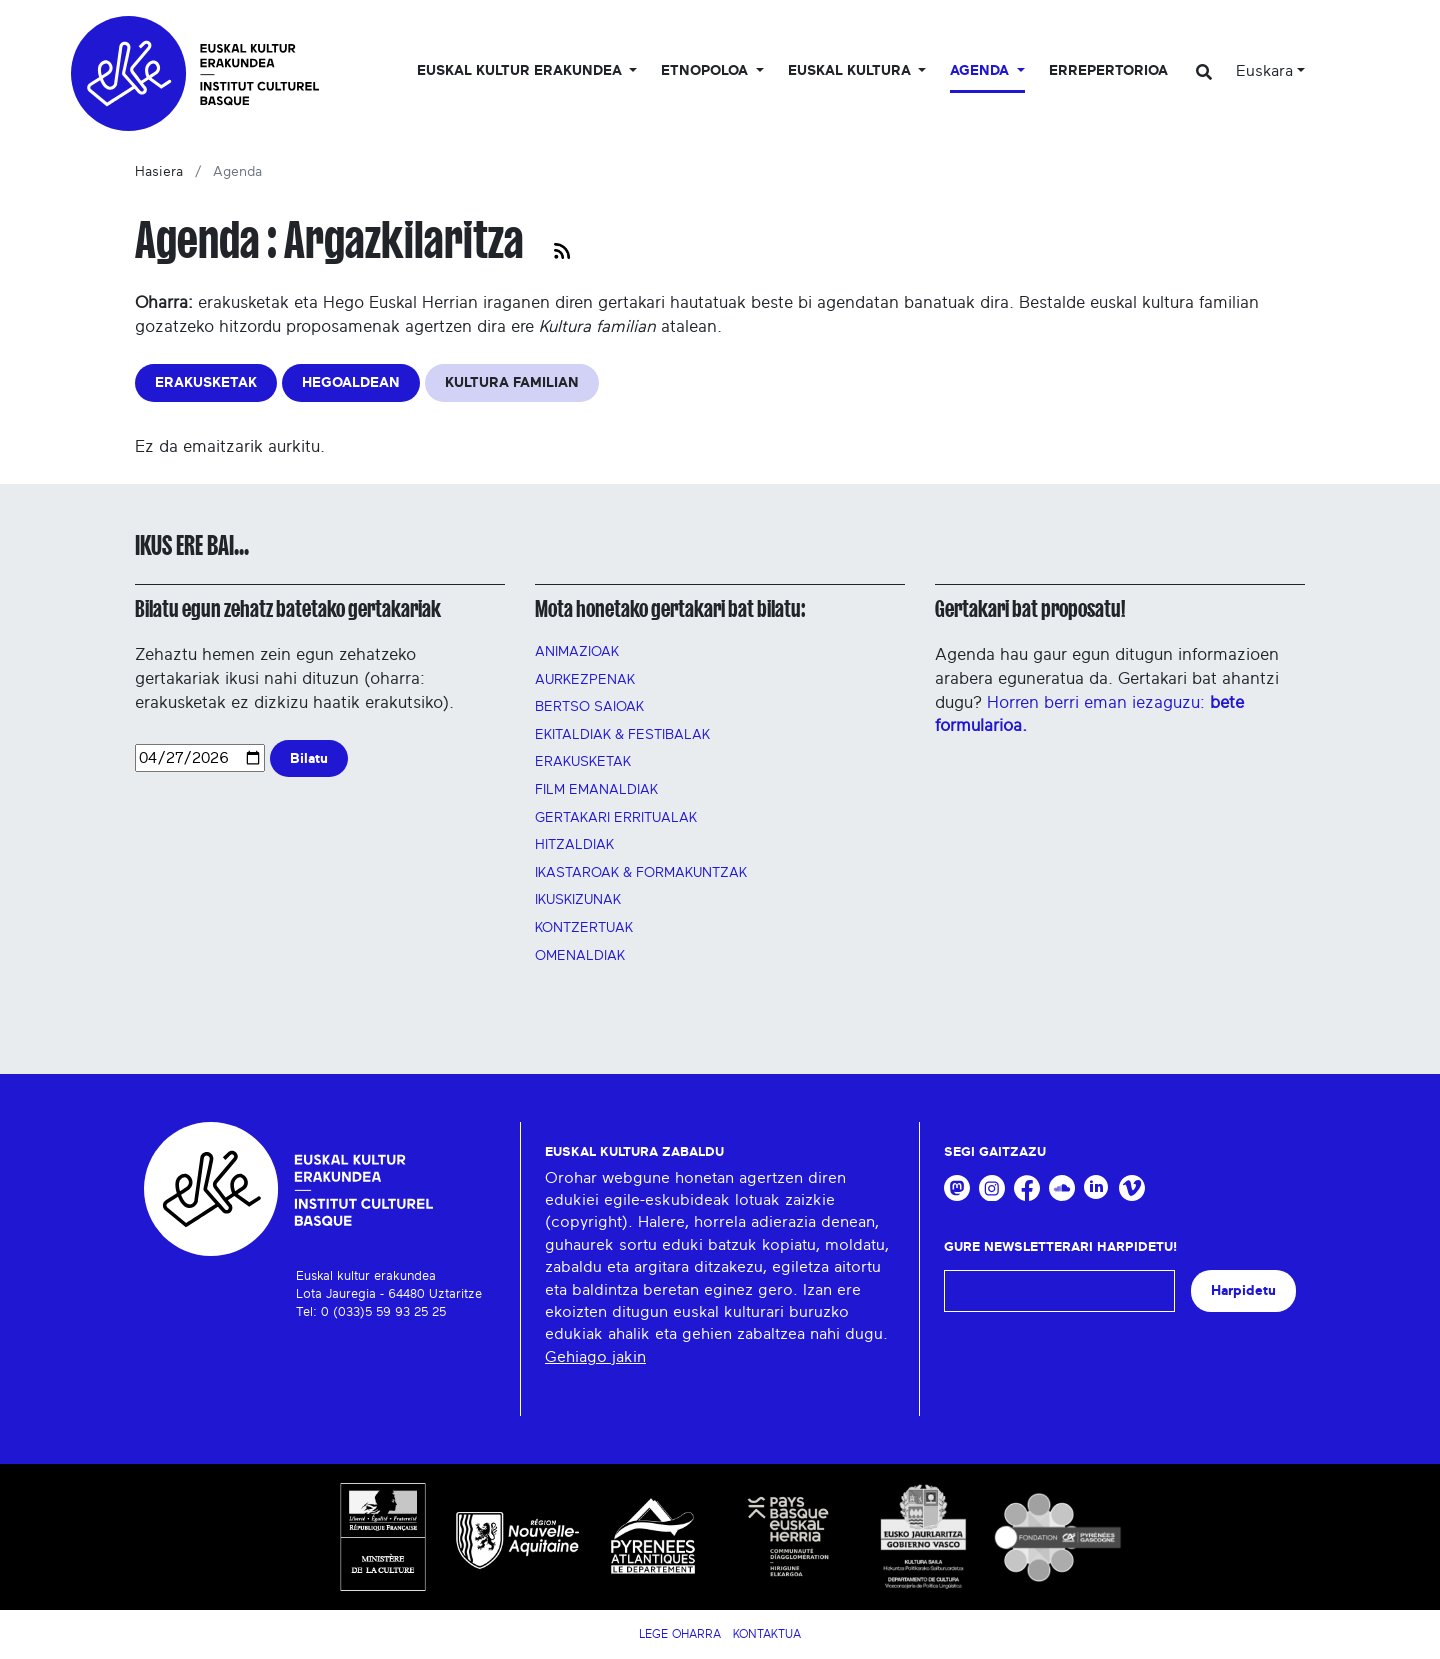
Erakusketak (583, 762)
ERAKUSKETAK (206, 382)
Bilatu (309, 758)
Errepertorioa (1108, 71)
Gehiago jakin (595, 1357)
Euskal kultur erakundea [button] (521, 71)
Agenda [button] (981, 71)
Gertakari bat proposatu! (1030, 609)
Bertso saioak (589, 707)
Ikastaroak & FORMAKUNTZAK (641, 873)
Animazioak (577, 652)
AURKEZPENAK (585, 680)
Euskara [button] (1264, 71)
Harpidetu (1243, 1290)
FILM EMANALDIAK (596, 790)
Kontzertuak (584, 928)
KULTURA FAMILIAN (512, 382)
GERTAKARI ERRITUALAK (616, 818)
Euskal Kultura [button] (851, 71)
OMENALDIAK (580, 956)
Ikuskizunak (578, 900)
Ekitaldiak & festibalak (622, 735)
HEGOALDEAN (351, 382)
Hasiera (159, 172)
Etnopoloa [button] (706, 71)
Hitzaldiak (574, 845)
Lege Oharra (680, 1634)
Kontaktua (767, 1634)
